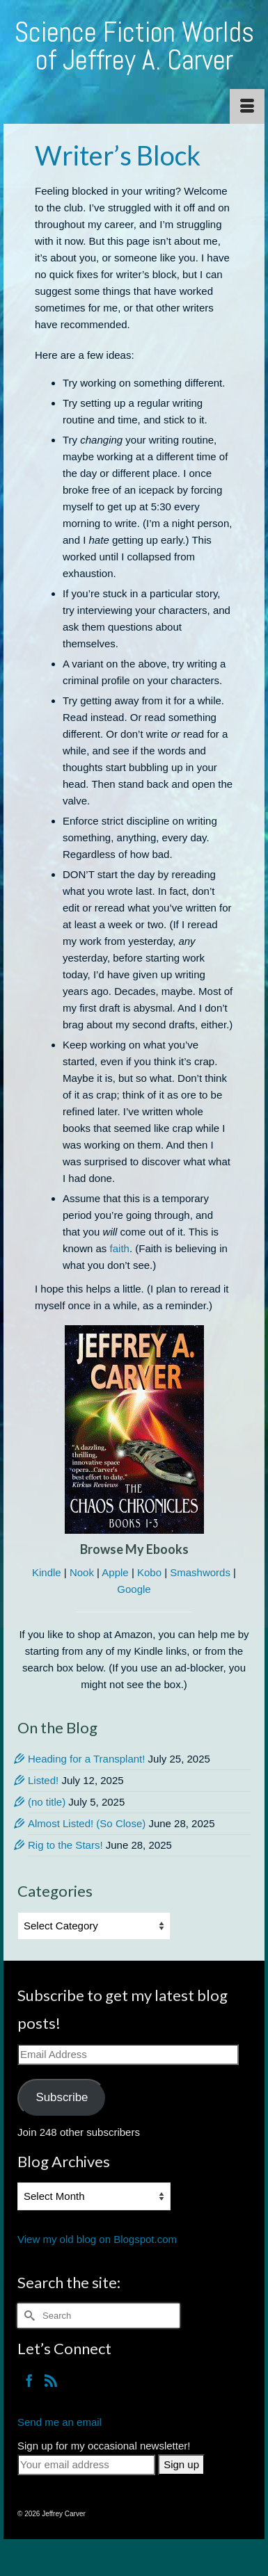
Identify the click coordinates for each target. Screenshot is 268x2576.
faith (119, 1248)
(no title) (46, 1802)
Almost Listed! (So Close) (86, 1823)
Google (133, 1589)
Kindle (46, 1572)
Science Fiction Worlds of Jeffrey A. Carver (134, 46)
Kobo (149, 1572)
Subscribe (62, 2097)
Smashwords (200, 1572)
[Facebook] (29, 2380)
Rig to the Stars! (65, 1845)
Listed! (43, 1780)
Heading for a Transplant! (86, 1759)
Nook (82, 1572)
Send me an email (59, 2422)
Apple (115, 1572)
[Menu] (247, 106)
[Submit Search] (27, 2315)
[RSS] (51, 2380)
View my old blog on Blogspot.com (97, 2239)
